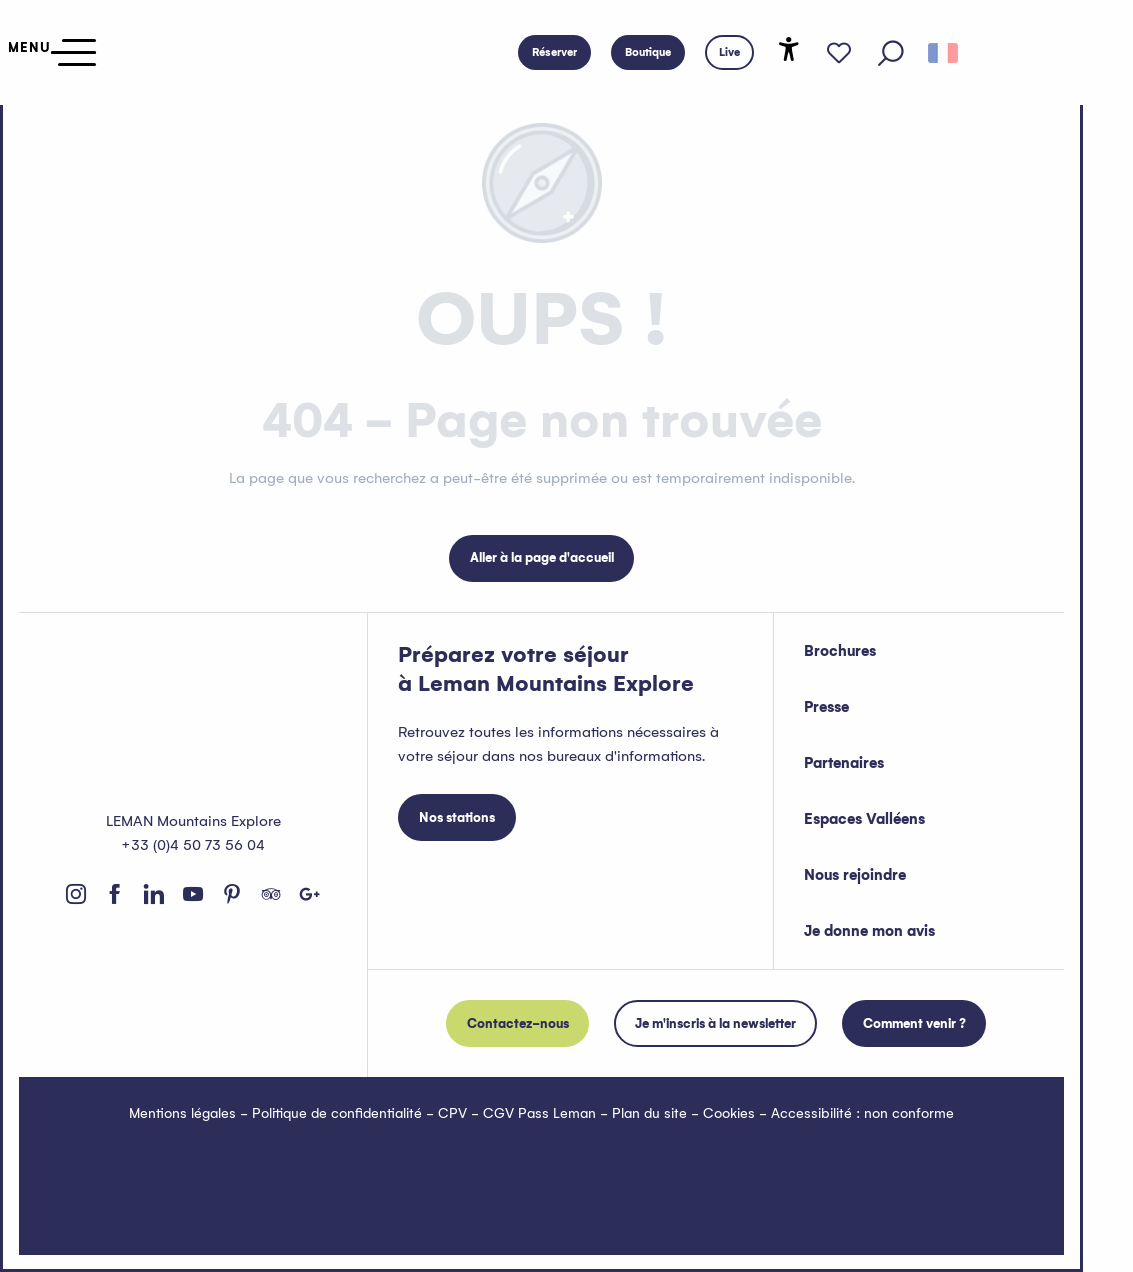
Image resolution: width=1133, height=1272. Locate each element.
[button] (891, 53)
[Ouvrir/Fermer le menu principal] (48, 52)
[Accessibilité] (789, 49)
